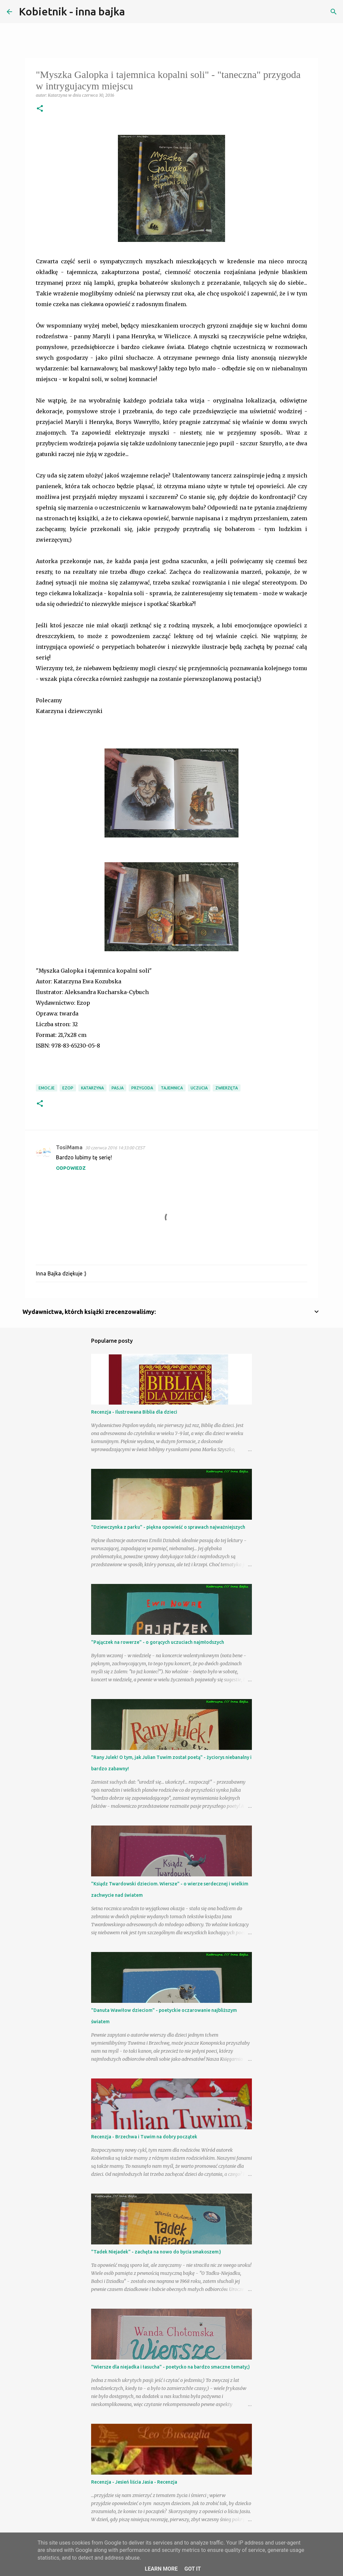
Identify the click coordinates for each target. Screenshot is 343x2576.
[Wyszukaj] (134, 12)
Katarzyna (92, 1088)
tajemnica (172, 1088)
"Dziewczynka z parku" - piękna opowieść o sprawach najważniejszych (168, 1527)
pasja (118, 1088)
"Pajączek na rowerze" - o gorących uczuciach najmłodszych (157, 1642)
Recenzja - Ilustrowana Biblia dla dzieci (134, 1412)
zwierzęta (226, 1088)
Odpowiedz (71, 1168)
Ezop (67, 1088)
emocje (47, 1088)
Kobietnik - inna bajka (72, 11)
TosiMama (69, 1147)
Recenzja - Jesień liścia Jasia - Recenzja (134, 2482)
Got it (192, 2569)
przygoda (142, 1088)
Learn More (161, 2569)
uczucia (199, 1088)
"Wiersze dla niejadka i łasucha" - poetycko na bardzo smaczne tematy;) (170, 2367)
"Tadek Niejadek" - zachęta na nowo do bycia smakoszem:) (156, 2251)
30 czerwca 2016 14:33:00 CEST (115, 1147)
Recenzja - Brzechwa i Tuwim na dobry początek (144, 2136)
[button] (40, 108)
